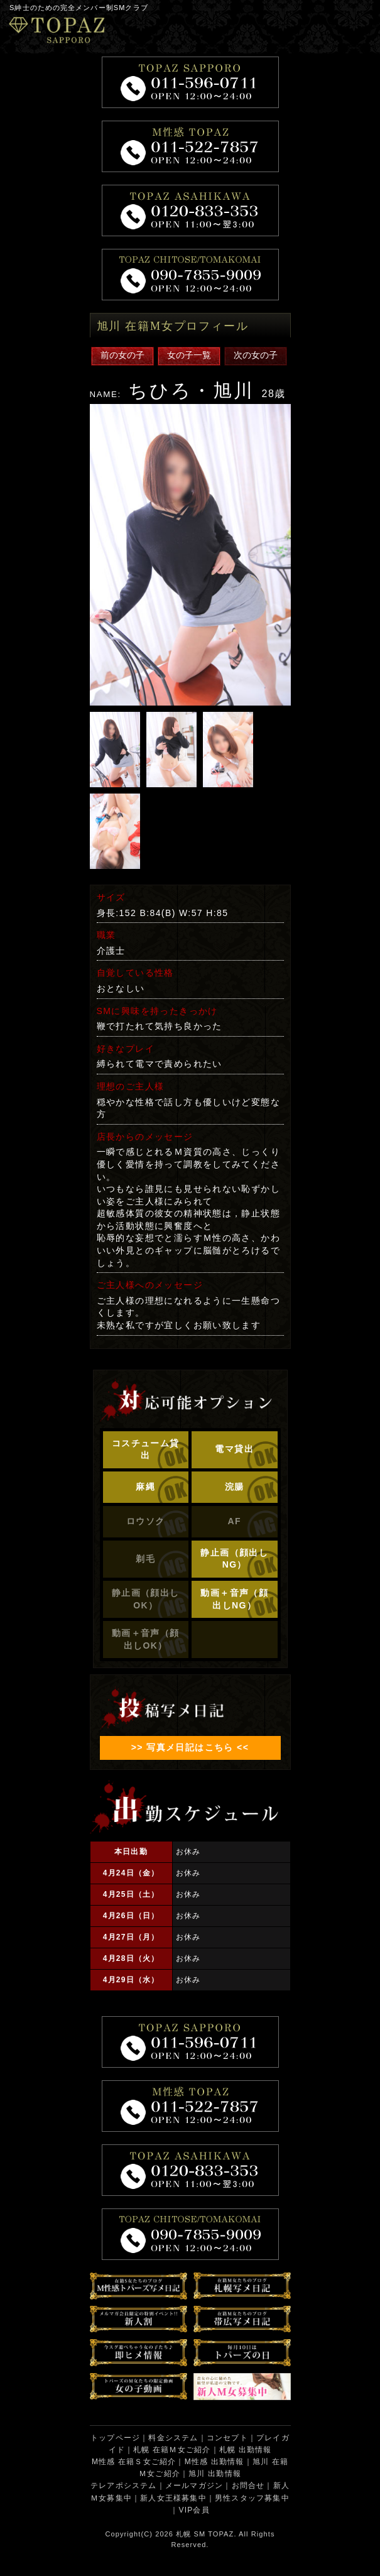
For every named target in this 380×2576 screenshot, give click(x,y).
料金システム (173, 2437)
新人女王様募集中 (173, 2498)
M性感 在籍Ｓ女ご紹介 (134, 2461)
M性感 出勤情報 (214, 2461)
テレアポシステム (123, 2485)
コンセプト (227, 2437)
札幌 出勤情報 (245, 2449)
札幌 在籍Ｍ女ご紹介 (171, 2449)
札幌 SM (190, 2534)
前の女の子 (122, 355)
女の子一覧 (189, 355)
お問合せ (248, 2485)
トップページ (115, 2437)
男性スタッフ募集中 (252, 2498)
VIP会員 (193, 2510)
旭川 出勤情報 (214, 2473)
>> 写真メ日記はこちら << (190, 1747)
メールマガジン (194, 2485)
